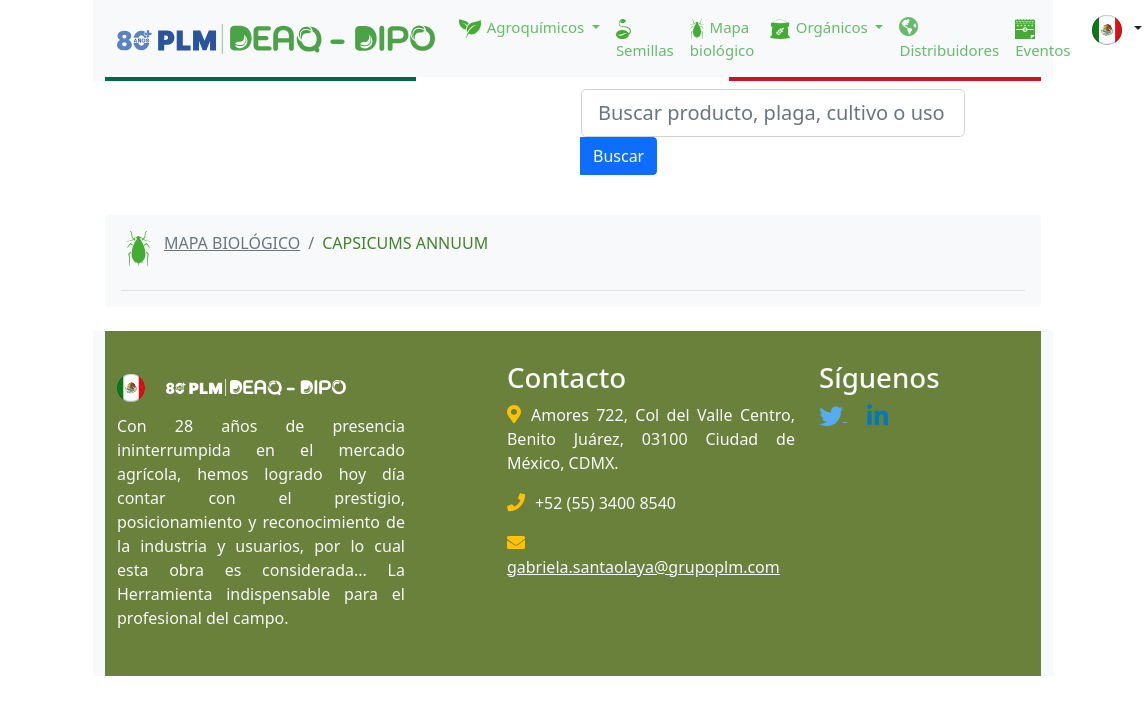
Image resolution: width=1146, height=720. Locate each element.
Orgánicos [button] (820, 28)
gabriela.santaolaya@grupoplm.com (643, 567)
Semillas (645, 39)
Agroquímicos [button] (523, 28)
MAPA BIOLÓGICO (232, 243)
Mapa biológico (722, 38)
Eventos (1042, 39)
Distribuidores (949, 39)
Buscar (618, 156)
